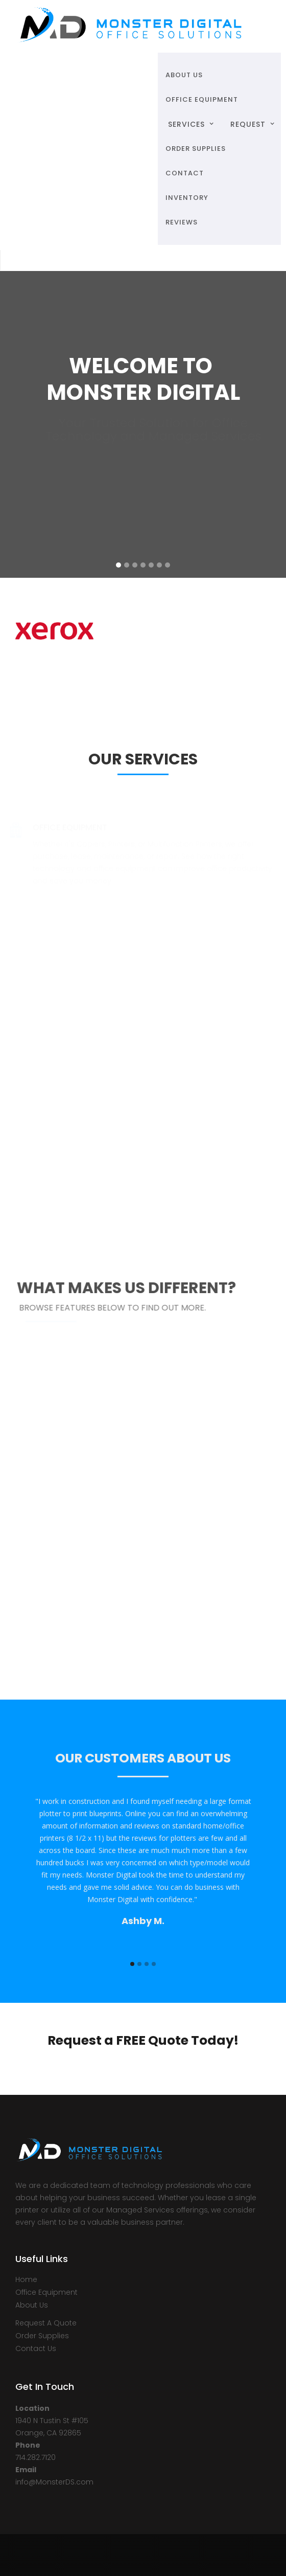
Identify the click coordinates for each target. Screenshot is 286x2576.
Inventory (186, 197)
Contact (184, 173)
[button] (189, 124)
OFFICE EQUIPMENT (201, 99)
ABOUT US (184, 75)
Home (26, 2279)
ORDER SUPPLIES (195, 148)
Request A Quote (46, 2323)
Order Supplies (42, 2336)
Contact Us (35, 2348)
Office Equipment (46, 2292)
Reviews (181, 222)
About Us (31, 2305)
